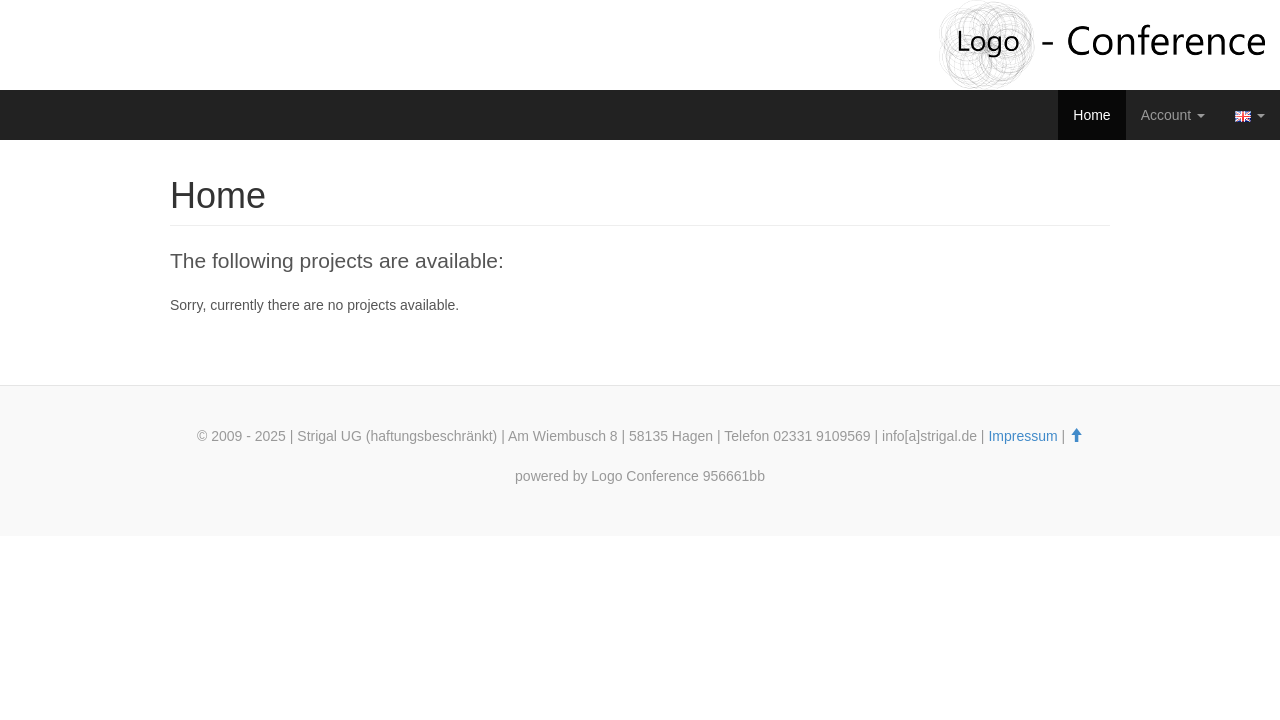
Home (1091, 115)
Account (1173, 115)
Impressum (1022, 436)
